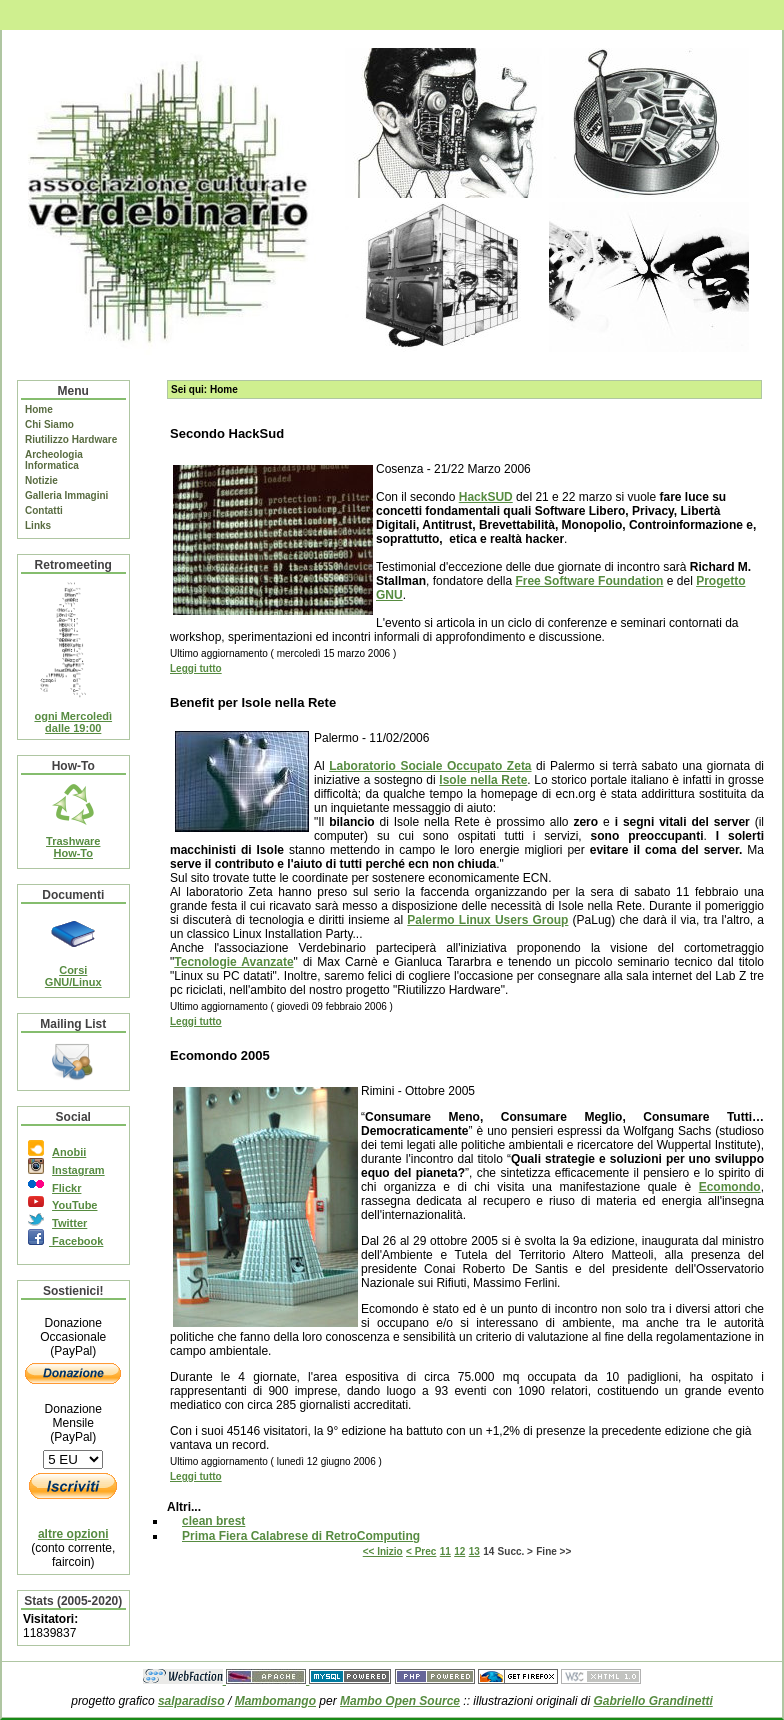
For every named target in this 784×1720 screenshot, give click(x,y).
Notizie (41, 480)
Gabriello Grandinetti (652, 1701)
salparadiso (191, 1701)
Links (38, 525)
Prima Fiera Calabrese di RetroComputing (301, 1536)
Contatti (44, 510)
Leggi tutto (196, 668)
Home (39, 409)
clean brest (213, 1521)
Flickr (66, 1188)
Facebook (76, 1241)
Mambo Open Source (400, 1701)
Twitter (69, 1223)
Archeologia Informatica (54, 460)
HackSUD (486, 497)
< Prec (421, 1551)
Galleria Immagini (66, 495)
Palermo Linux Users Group (487, 920)
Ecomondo (730, 1187)
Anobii (69, 1152)
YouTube (74, 1205)
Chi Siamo (49, 424)
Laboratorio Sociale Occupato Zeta (430, 766)
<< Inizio (383, 1551)
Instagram (78, 1170)
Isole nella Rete (483, 780)
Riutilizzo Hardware (71, 439)
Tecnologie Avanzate (233, 962)
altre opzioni (73, 1534)
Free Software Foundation (589, 581)
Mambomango (275, 1701)
